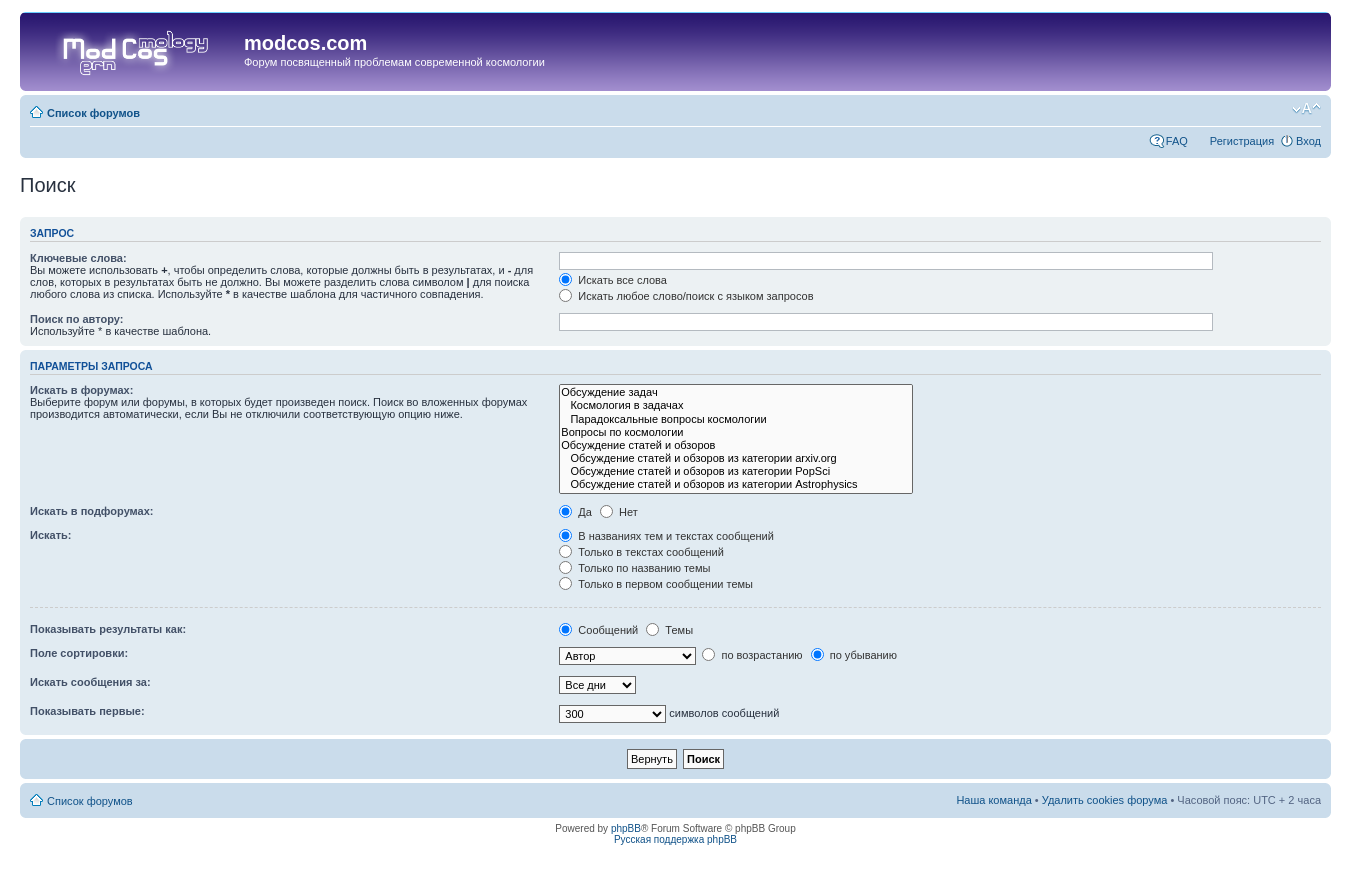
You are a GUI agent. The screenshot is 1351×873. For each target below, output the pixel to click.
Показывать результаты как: (108, 629)
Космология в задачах (736, 405)
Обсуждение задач (736, 392)
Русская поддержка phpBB (675, 839)
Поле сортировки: (79, 653)
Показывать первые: (87, 711)
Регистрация (1242, 141)
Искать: (50, 535)
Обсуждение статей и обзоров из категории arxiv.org (736, 458)
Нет (619, 512)
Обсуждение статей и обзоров (736, 445)
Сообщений (598, 630)
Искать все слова (613, 280)
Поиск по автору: (76, 319)
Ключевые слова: (78, 258)
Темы (669, 630)
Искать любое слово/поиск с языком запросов (686, 296)
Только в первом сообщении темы (656, 584)
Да (575, 512)
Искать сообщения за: (90, 682)
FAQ (1177, 141)
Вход (1308, 141)
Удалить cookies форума (1105, 800)
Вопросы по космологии (736, 432)
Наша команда (993, 800)
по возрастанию (752, 655)
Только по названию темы (634, 568)
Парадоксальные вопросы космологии (736, 419)
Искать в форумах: (81, 390)
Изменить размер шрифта (1306, 109)
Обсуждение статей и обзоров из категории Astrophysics (736, 484)
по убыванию (854, 655)
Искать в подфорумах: (92, 511)
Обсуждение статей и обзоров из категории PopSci (736, 471)
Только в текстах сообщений (641, 552)
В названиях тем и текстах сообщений (666, 536)
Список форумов (93, 113)
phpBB (626, 828)
